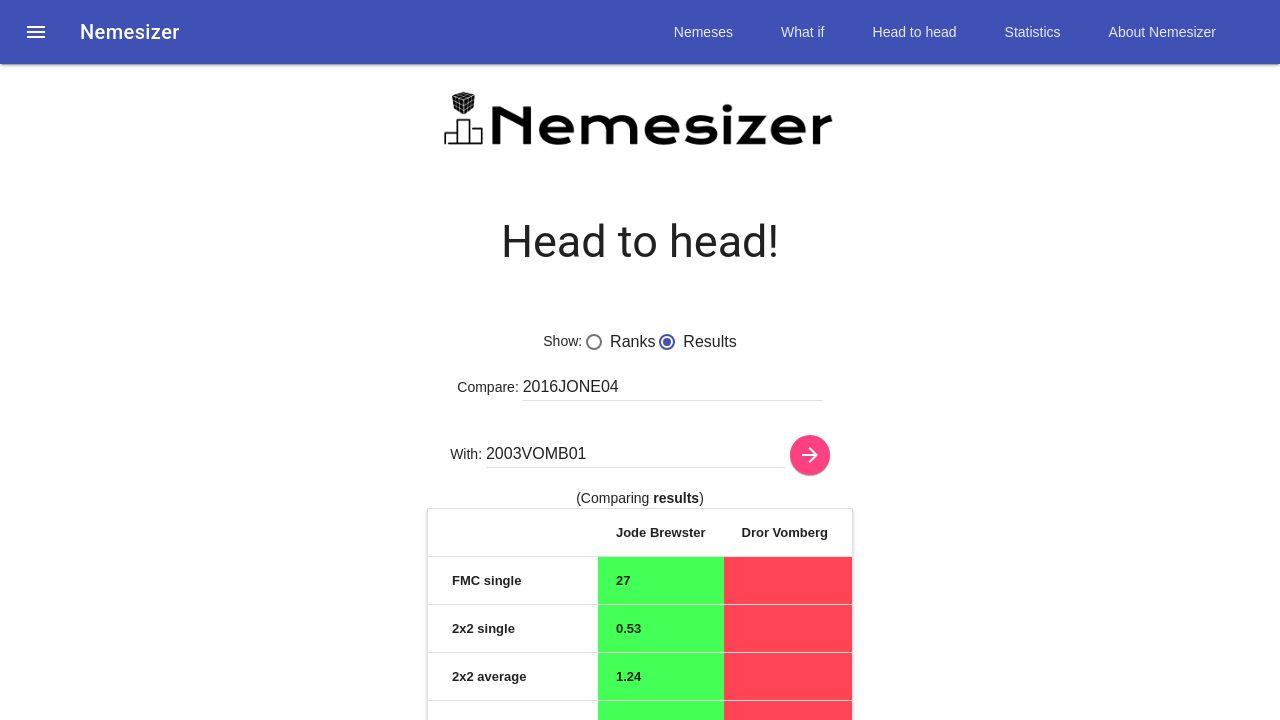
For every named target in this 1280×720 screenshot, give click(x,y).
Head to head (915, 32)
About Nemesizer (1162, 32)
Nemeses (703, 32)
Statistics (1033, 32)
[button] (36, 32)
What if (803, 32)
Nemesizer (130, 32)
